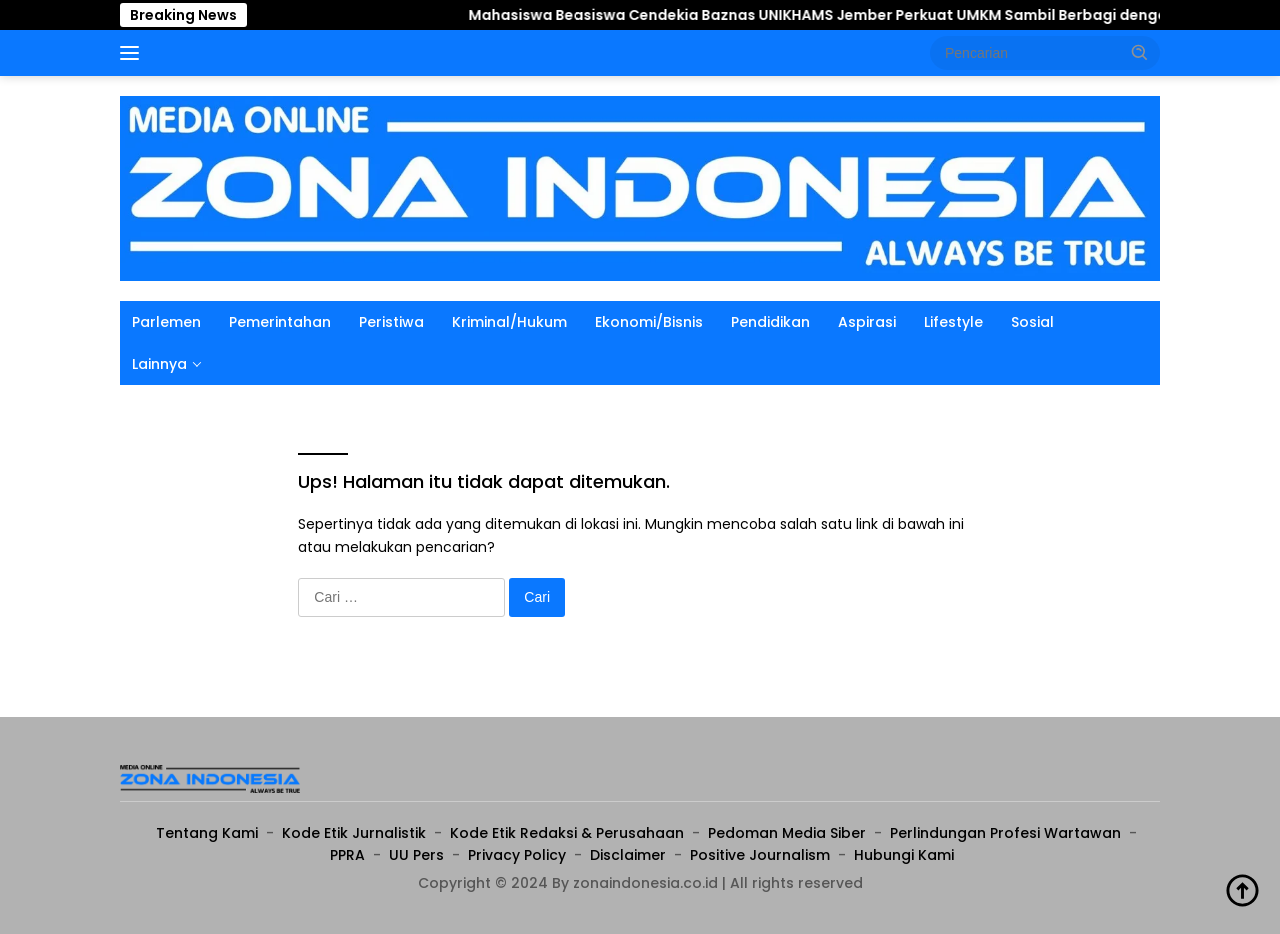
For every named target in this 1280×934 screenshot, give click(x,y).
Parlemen (166, 322)
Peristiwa (391, 322)
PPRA (347, 855)
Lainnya (159, 364)
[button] (1140, 52)
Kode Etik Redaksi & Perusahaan (567, 833)
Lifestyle (953, 322)
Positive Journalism (760, 855)
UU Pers (416, 855)
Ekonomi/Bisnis (649, 322)
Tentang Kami (207, 833)
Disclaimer (628, 855)
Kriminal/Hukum (509, 322)
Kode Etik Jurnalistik (354, 833)
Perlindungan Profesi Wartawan (1005, 833)
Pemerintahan (280, 322)
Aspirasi (867, 322)
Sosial (1032, 322)
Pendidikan (770, 322)
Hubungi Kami (904, 855)
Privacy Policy (517, 855)
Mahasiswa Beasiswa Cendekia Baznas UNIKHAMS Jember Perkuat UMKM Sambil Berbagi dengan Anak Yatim (799, 15)
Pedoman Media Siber (787, 833)
